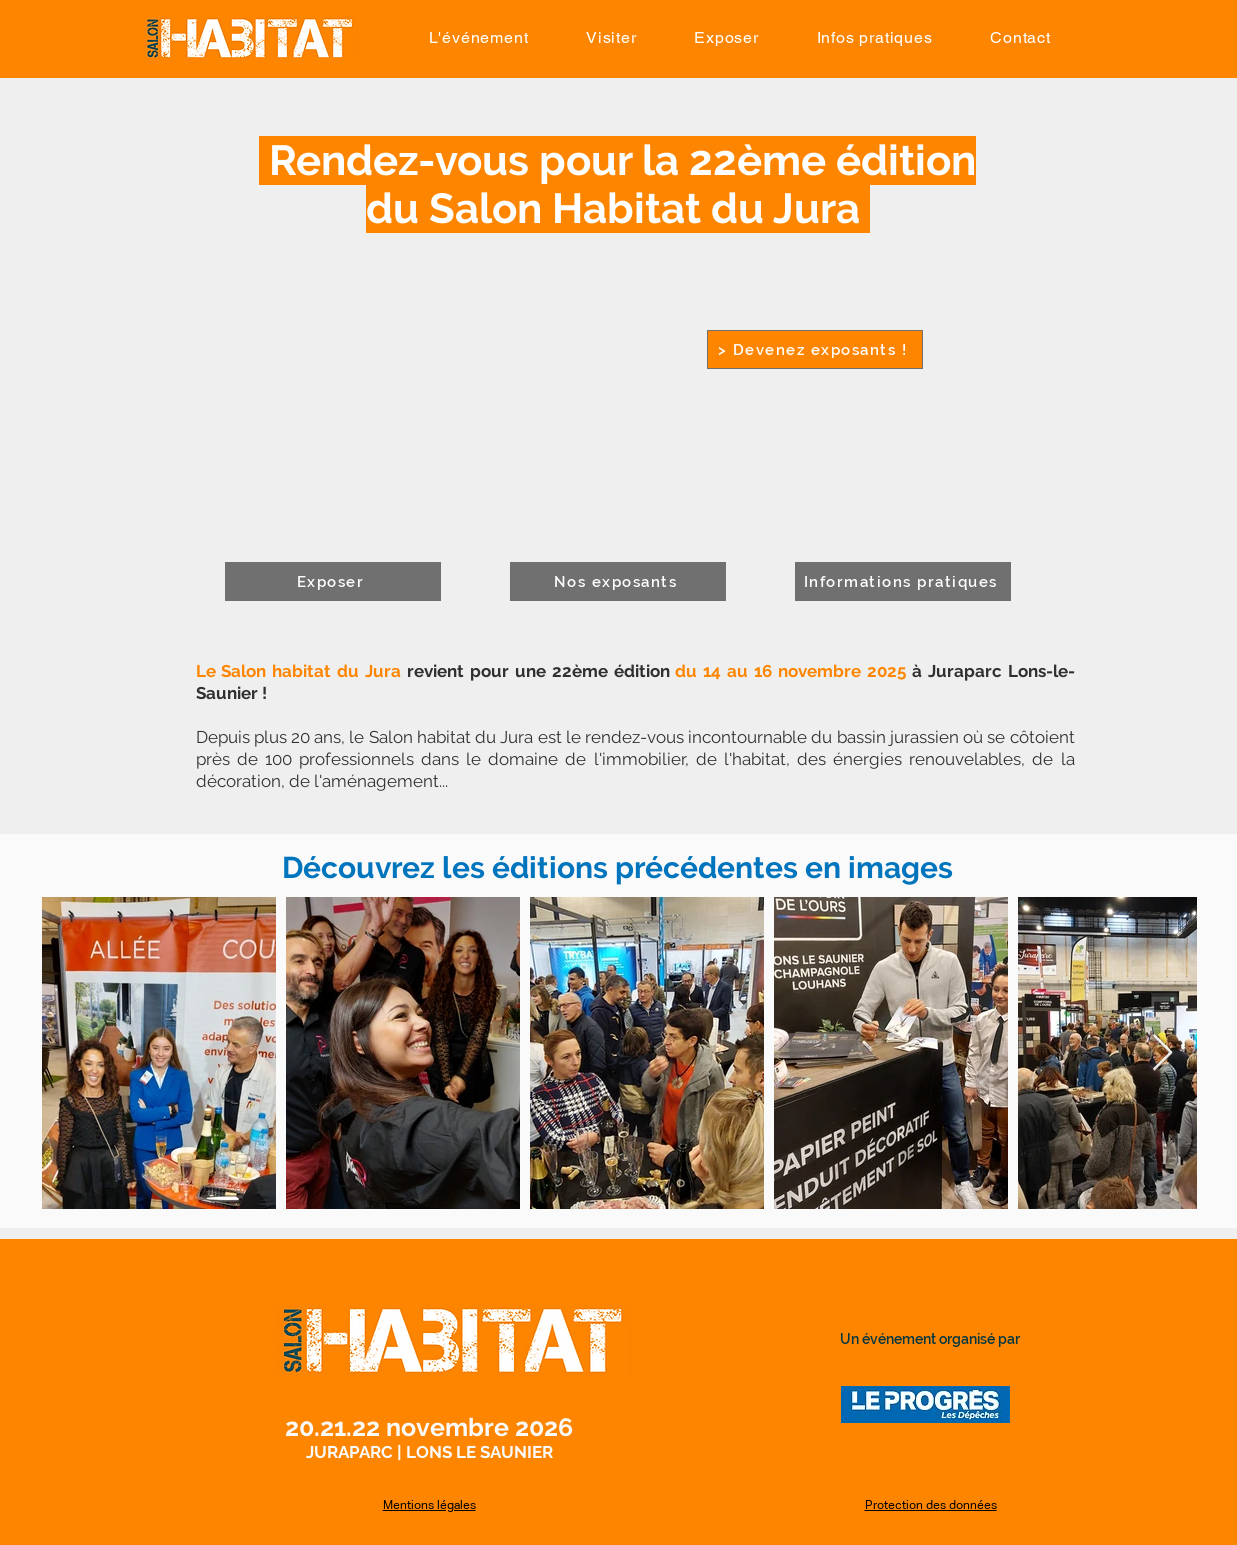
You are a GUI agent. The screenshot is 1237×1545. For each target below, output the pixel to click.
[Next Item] (1162, 1053)
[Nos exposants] (618, 581)
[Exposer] (333, 581)
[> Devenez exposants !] (815, 349)
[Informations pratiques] (903, 581)
